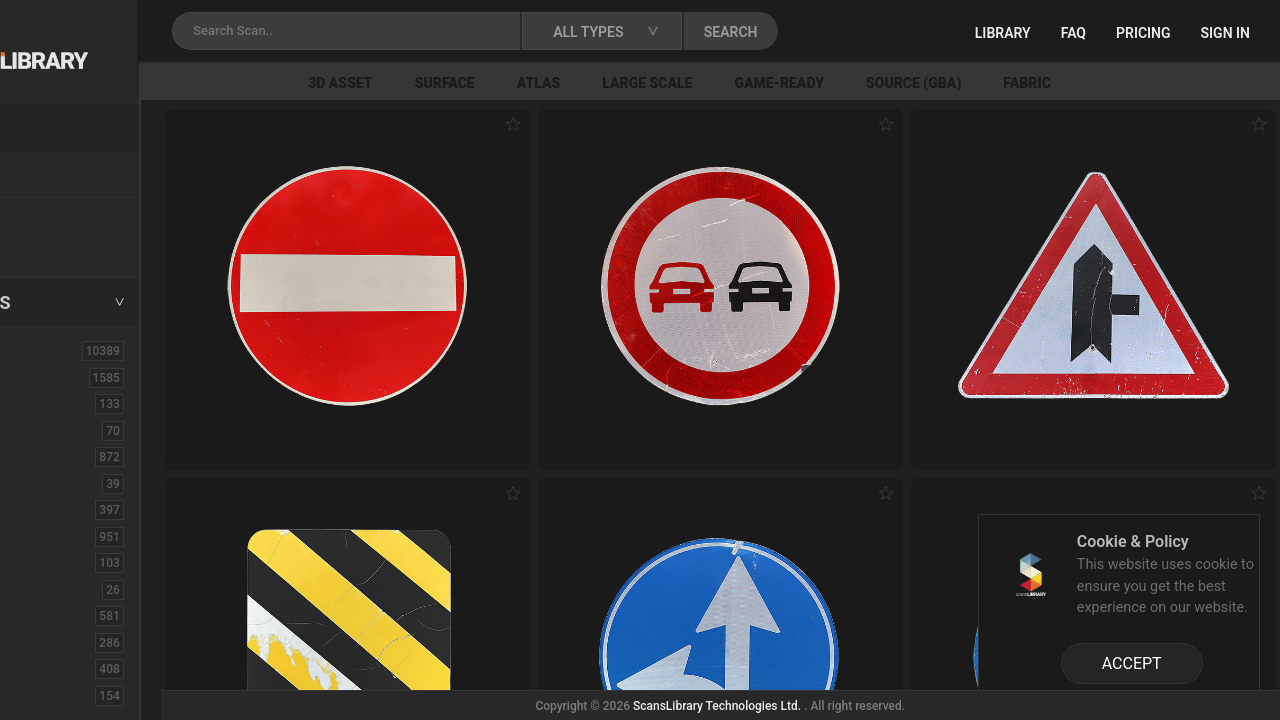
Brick (43, 430)
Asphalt (51, 403)
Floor (43, 642)
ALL (39, 350)
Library (1003, 33)
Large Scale (772, 83)
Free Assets (65, 244)
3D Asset (465, 83)
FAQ (1073, 33)
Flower (48, 668)
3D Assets (60, 377)
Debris (47, 562)
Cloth (43, 483)
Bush (43, 456)
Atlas (663, 83)
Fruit (41, 695)
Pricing (1143, 33)
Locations (59, 176)
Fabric (1151, 83)
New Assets (66, 217)
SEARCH (879, 32)
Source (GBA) (1037, 83)
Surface (569, 83)
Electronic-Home (81, 589)
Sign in (1225, 33)
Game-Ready (904, 83)
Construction (69, 536)
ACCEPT (1132, 663)
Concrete (56, 509)
